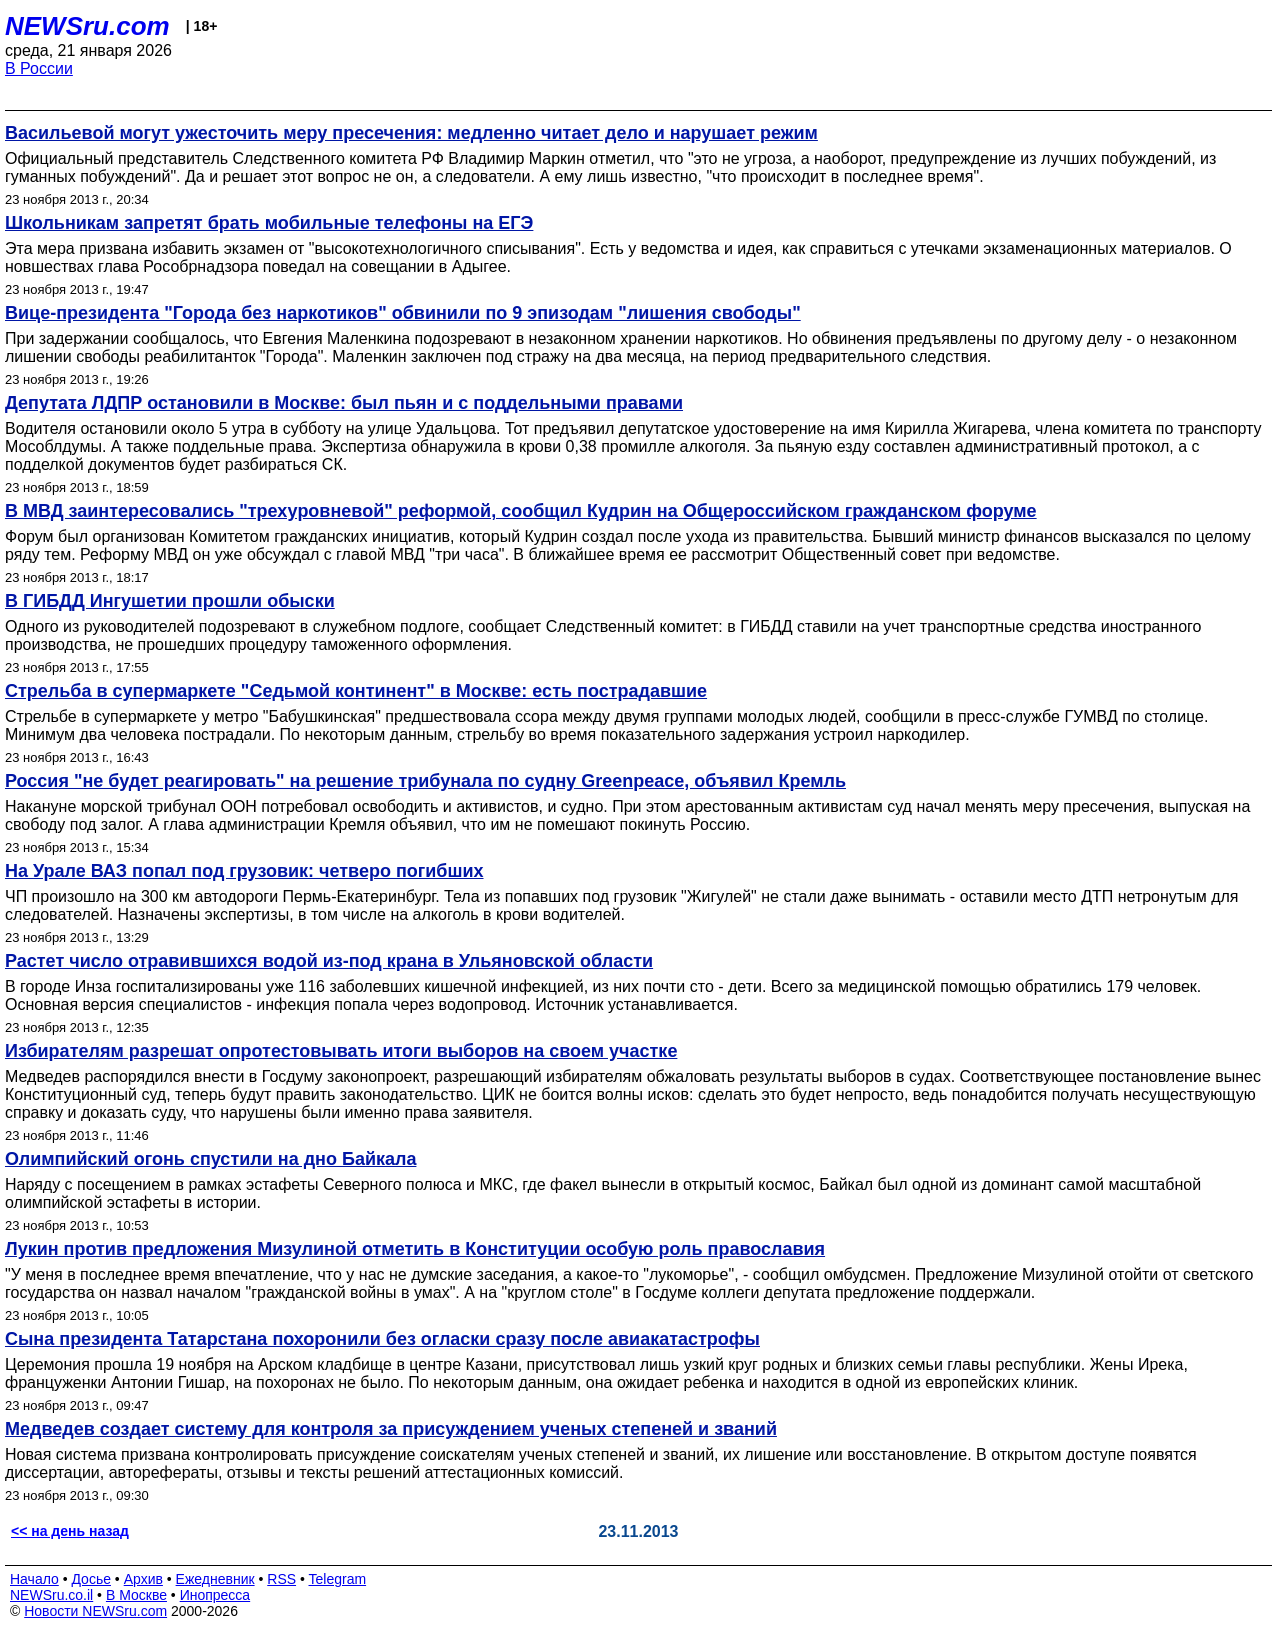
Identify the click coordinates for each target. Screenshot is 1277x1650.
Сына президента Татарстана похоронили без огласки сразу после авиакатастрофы (382, 1339)
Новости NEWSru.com (95, 1611)
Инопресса (215, 1595)
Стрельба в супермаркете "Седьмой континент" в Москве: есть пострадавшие (356, 691)
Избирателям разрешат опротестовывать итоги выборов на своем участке (341, 1051)
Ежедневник (215, 1579)
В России (39, 68)
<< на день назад (70, 1531)
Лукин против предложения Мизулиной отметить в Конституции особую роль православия (415, 1249)
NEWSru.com (87, 26)
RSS (281, 1579)
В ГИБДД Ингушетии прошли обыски (170, 601)
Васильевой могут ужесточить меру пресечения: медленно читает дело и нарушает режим (411, 133)
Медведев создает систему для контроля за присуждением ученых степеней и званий (391, 1429)
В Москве (136, 1595)
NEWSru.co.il (51, 1595)
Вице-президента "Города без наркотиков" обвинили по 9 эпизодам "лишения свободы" (403, 313)
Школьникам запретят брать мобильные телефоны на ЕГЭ (269, 223)
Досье (91, 1579)
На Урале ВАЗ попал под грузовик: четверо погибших (244, 871)
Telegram (338, 1579)
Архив (143, 1579)
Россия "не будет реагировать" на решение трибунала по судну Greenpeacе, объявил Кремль (425, 781)
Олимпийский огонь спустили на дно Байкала (210, 1159)
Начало (34, 1579)
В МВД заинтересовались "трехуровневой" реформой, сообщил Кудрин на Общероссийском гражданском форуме (521, 511)
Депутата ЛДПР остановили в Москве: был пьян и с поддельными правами (344, 403)
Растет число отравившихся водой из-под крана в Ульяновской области (329, 961)
